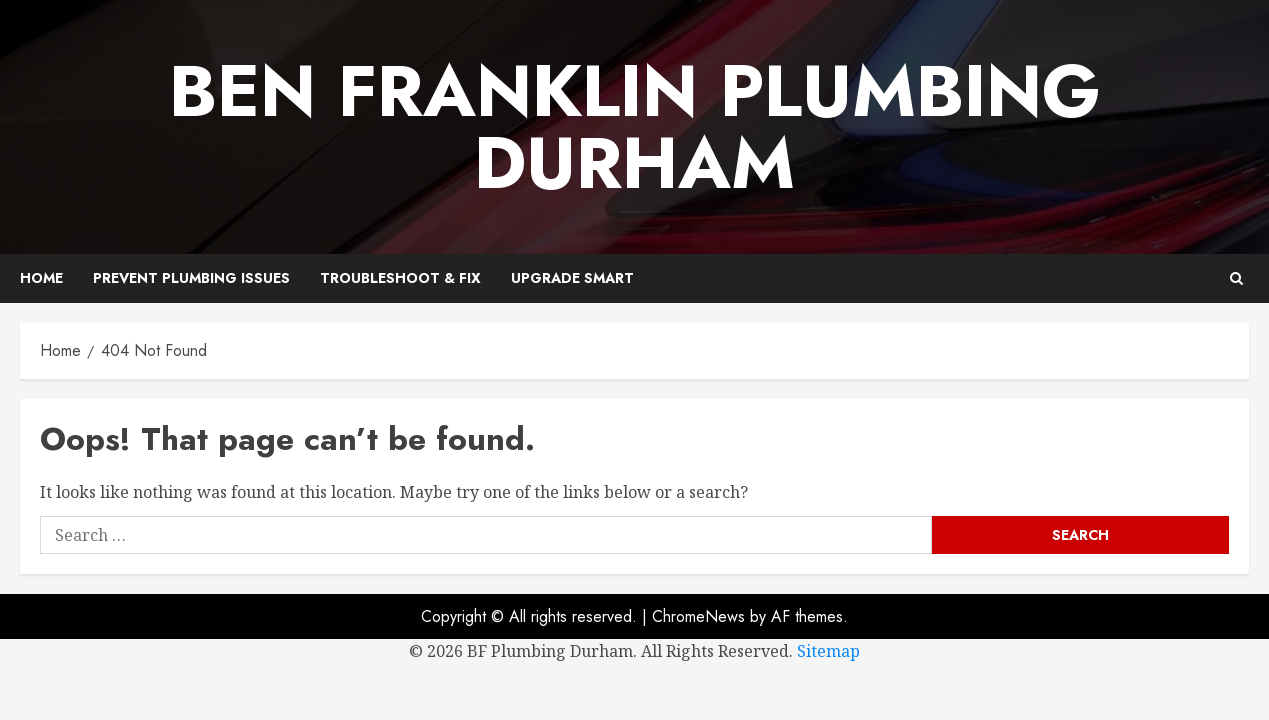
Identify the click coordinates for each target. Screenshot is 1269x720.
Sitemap (828, 651)
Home (41, 278)
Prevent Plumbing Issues (191, 278)
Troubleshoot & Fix (400, 278)
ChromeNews (698, 616)
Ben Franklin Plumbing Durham (635, 127)
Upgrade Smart (572, 278)
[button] (1236, 278)
